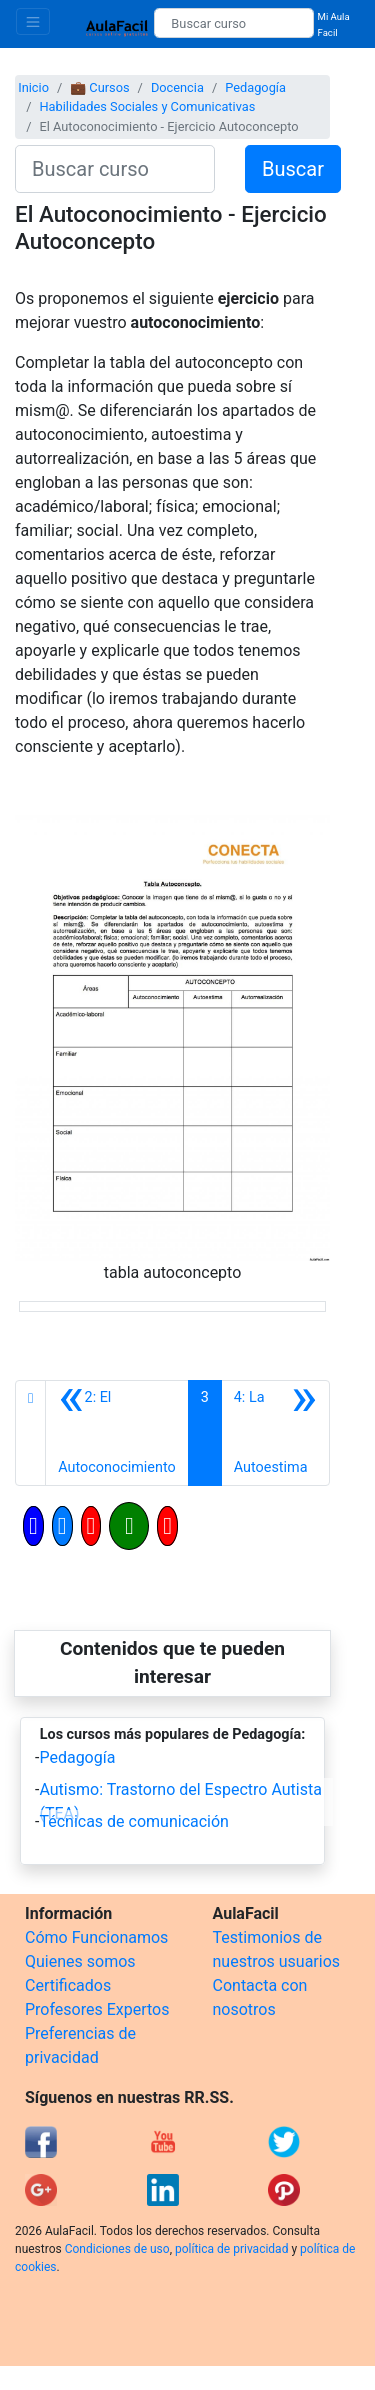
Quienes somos (80, 1961)
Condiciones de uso (117, 2249)
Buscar (293, 169)
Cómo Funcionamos (96, 1937)
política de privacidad (231, 2249)
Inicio (33, 87)
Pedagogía (255, 87)
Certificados (68, 1985)
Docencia (177, 87)
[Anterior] (116, 1433)
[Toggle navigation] (33, 21)
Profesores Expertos (97, 2009)
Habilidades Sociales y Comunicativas (147, 106)
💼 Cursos (99, 87)
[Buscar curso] (233, 23)
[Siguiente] (275, 1433)
